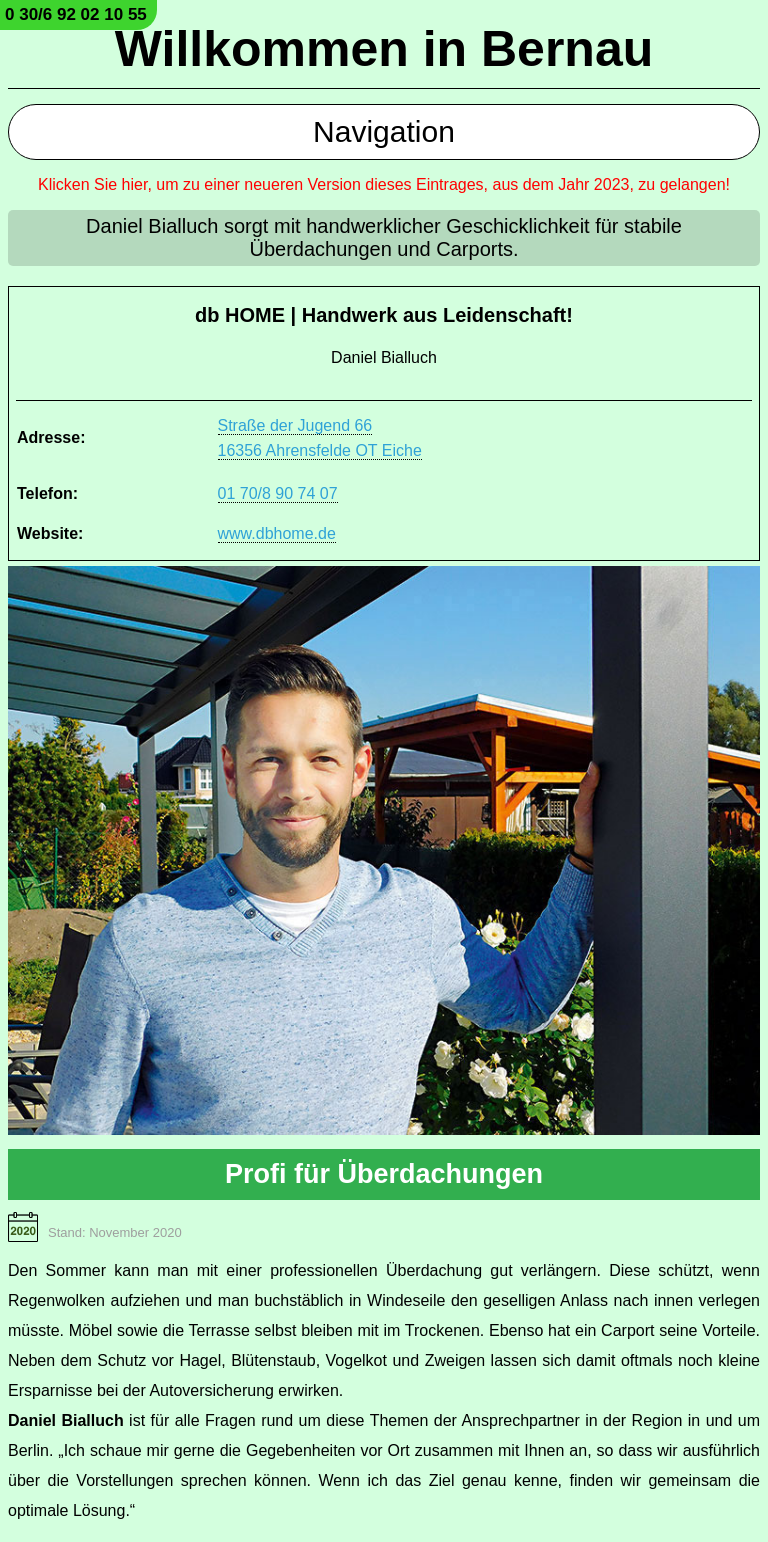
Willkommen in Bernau (384, 49)
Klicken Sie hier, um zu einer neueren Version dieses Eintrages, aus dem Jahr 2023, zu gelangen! (384, 184)
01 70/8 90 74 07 (278, 493)
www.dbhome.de (277, 533)
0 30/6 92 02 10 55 (76, 14)
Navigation (384, 131)
